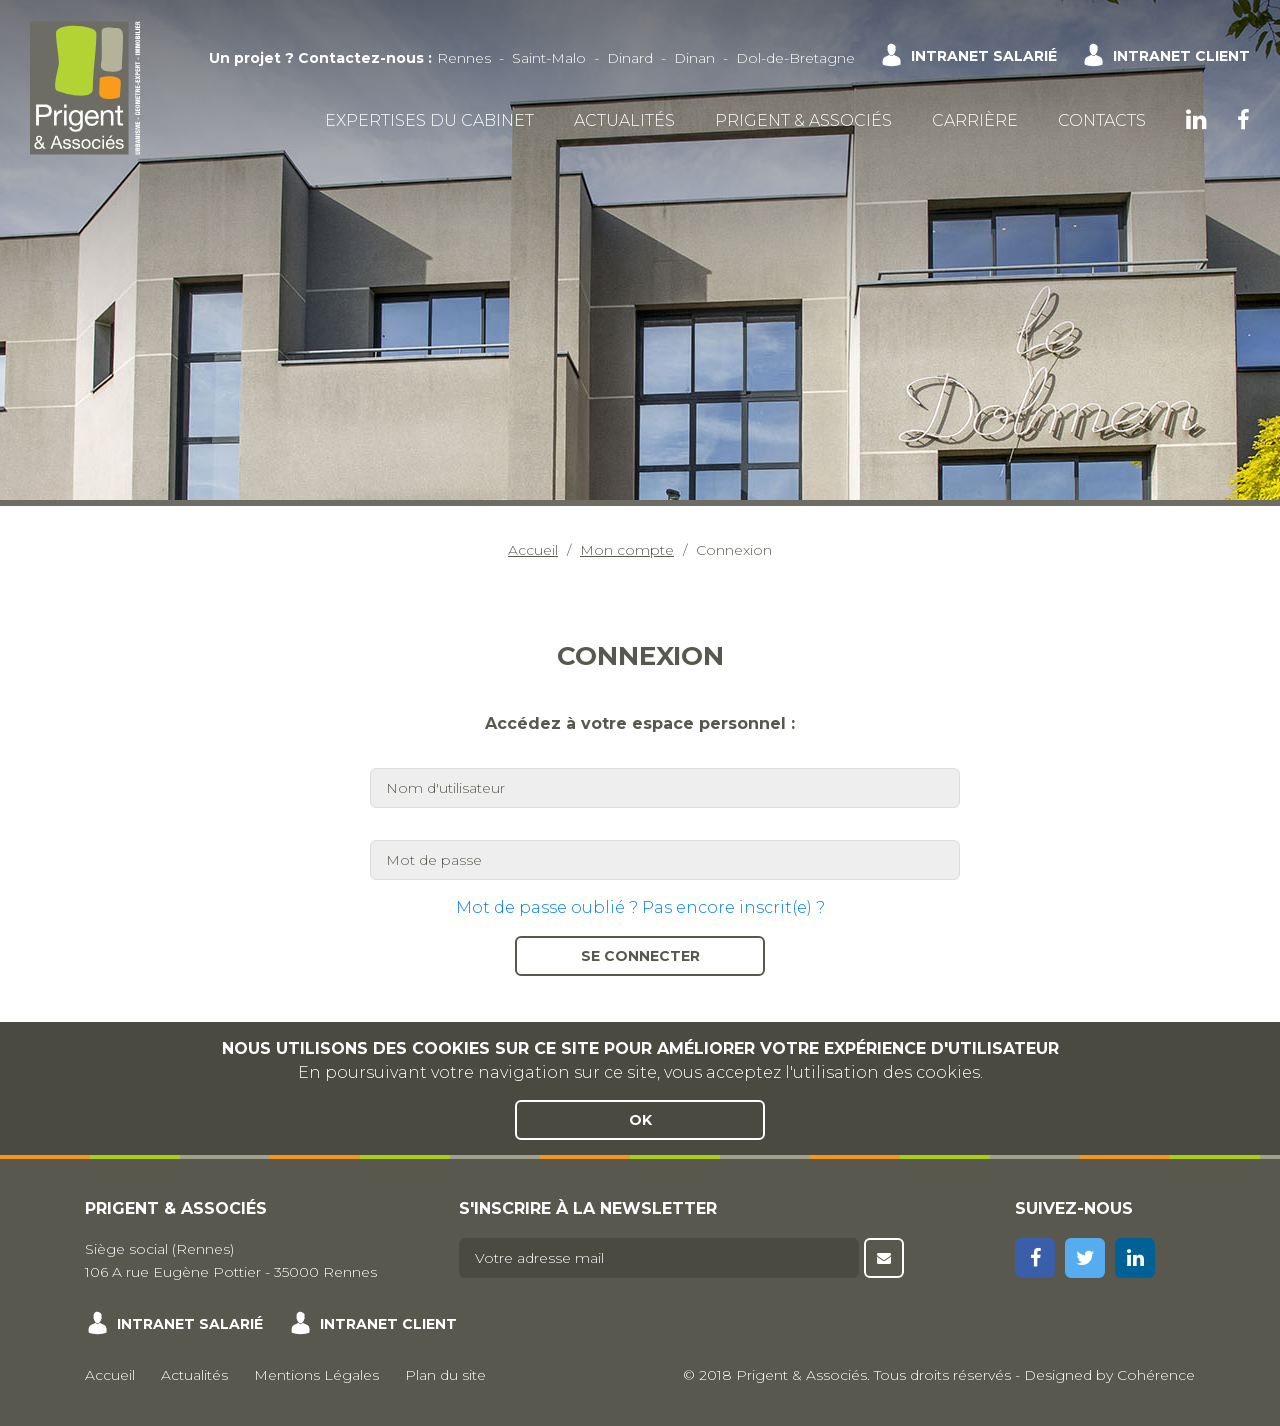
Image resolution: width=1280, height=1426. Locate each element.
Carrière (975, 120)
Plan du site (445, 1375)
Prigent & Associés (803, 120)
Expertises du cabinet (429, 120)
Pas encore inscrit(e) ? (733, 907)
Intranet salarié (984, 56)
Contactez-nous (361, 58)
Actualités (624, 120)
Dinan (694, 58)
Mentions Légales (316, 1375)
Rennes (464, 58)
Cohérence (1156, 1375)
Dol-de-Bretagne (795, 58)
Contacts (1102, 120)
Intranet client (1181, 56)
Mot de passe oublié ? (547, 907)
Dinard (630, 58)
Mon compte (627, 550)
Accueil (533, 550)
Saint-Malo (549, 58)
